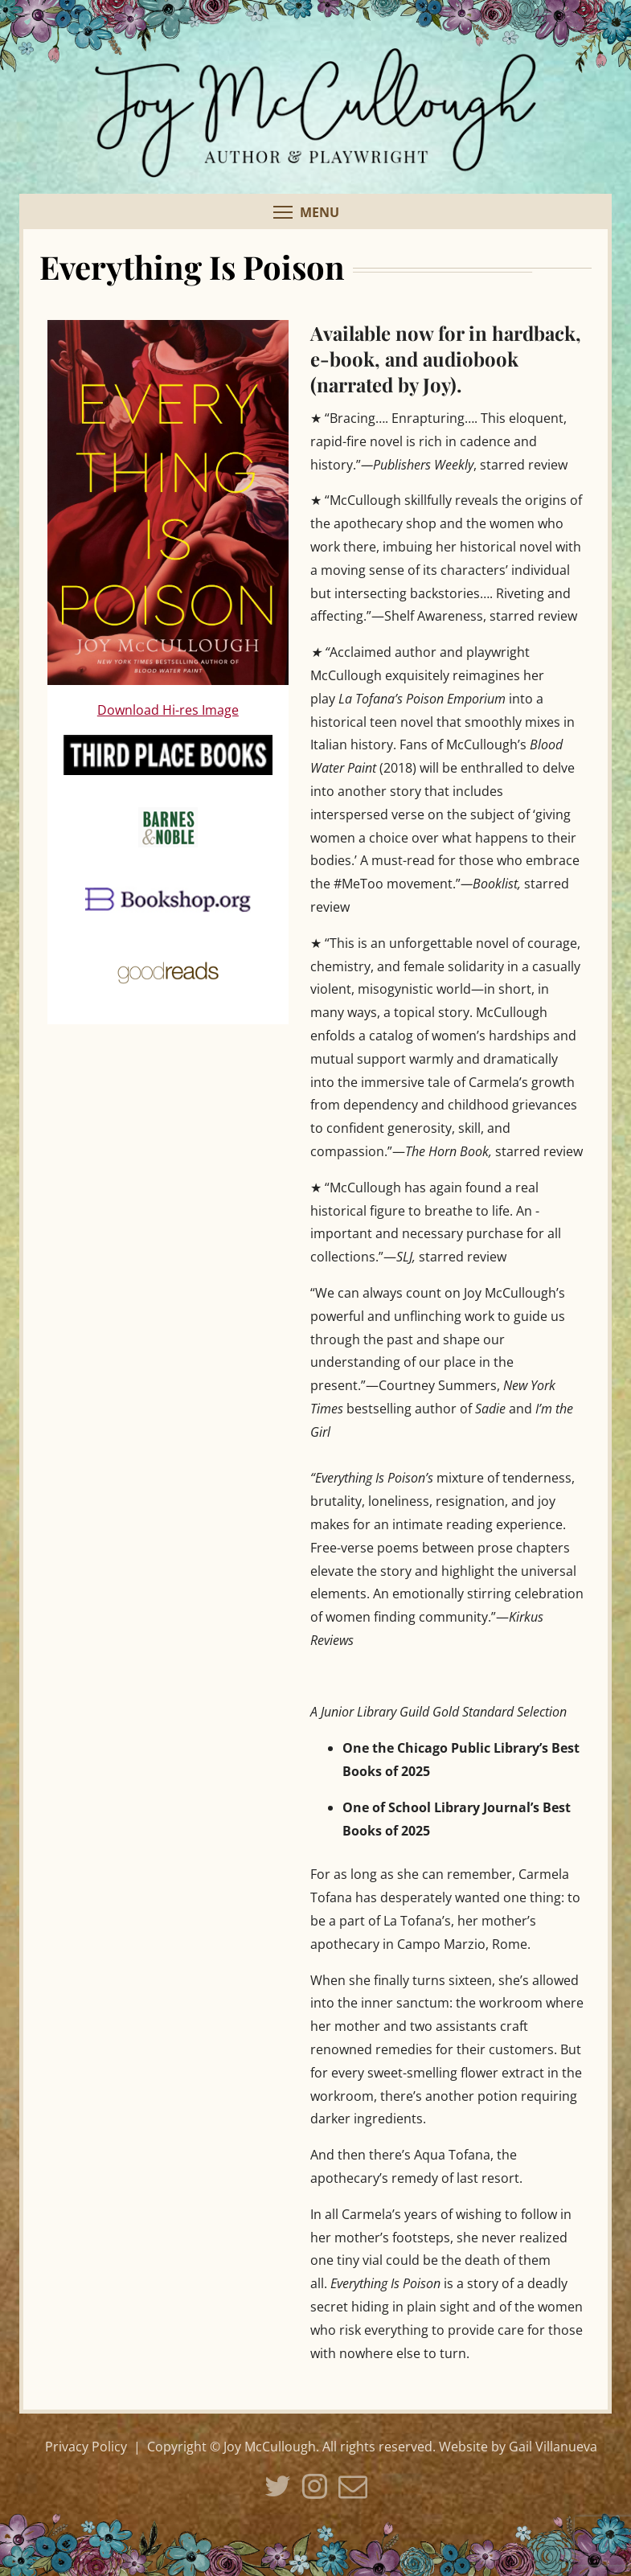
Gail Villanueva (553, 2446)
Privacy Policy (86, 2446)
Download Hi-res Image (168, 710)
